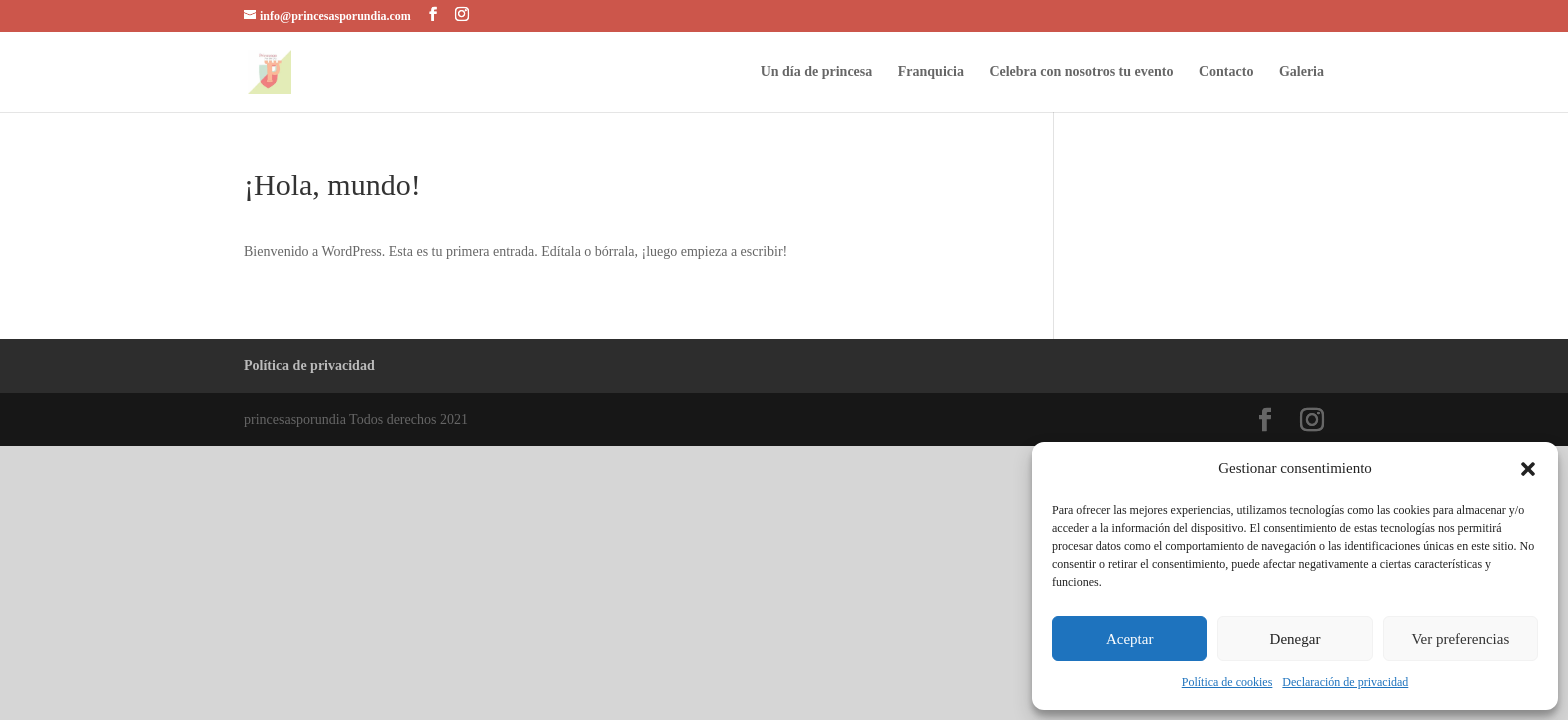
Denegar (1295, 639)
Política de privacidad (309, 365)
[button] (1528, 469)
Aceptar (1129, 639)
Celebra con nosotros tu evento (1081, 72)
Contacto (1226, 72)
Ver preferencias (1460, 639)
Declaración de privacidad (1345, 682)
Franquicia (931, 72)
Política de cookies (1227, 682)
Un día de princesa (817, 72)
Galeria (1301, 72)
